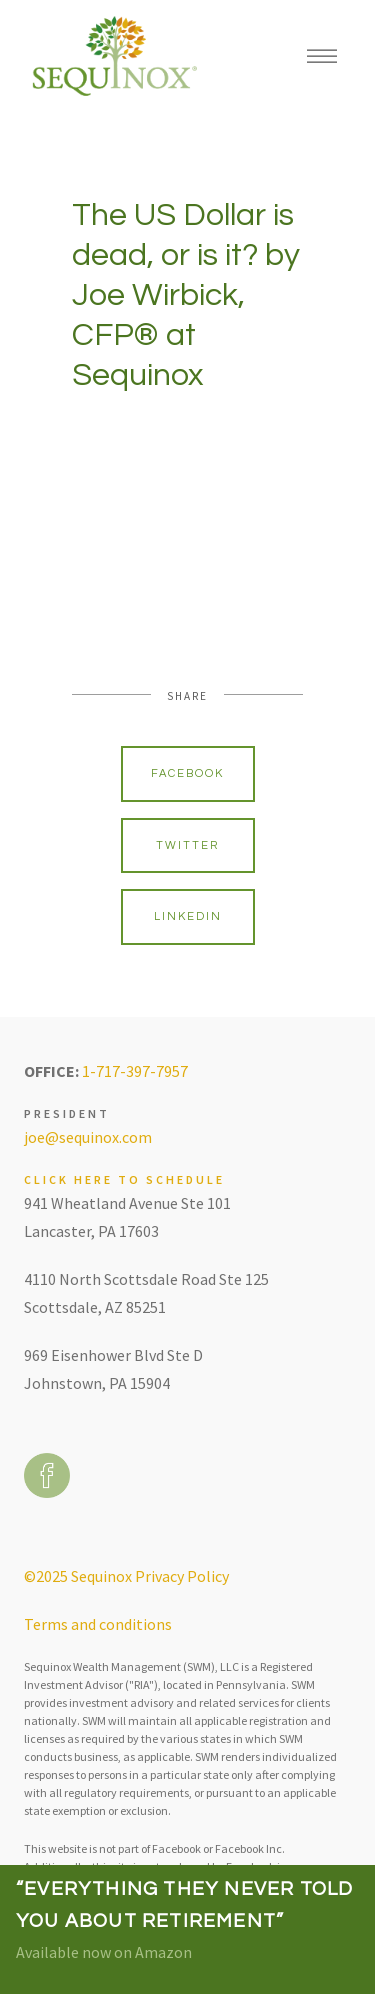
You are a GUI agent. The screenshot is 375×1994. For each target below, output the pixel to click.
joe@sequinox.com (88, 1137)
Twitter (187, 845)
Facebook (187, 773)
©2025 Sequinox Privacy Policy (126, 1576)
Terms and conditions (98, 1624)
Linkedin (188, 916)
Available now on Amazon (104, 1952)
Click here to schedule (124, 1179)
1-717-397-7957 (135, 1071)
